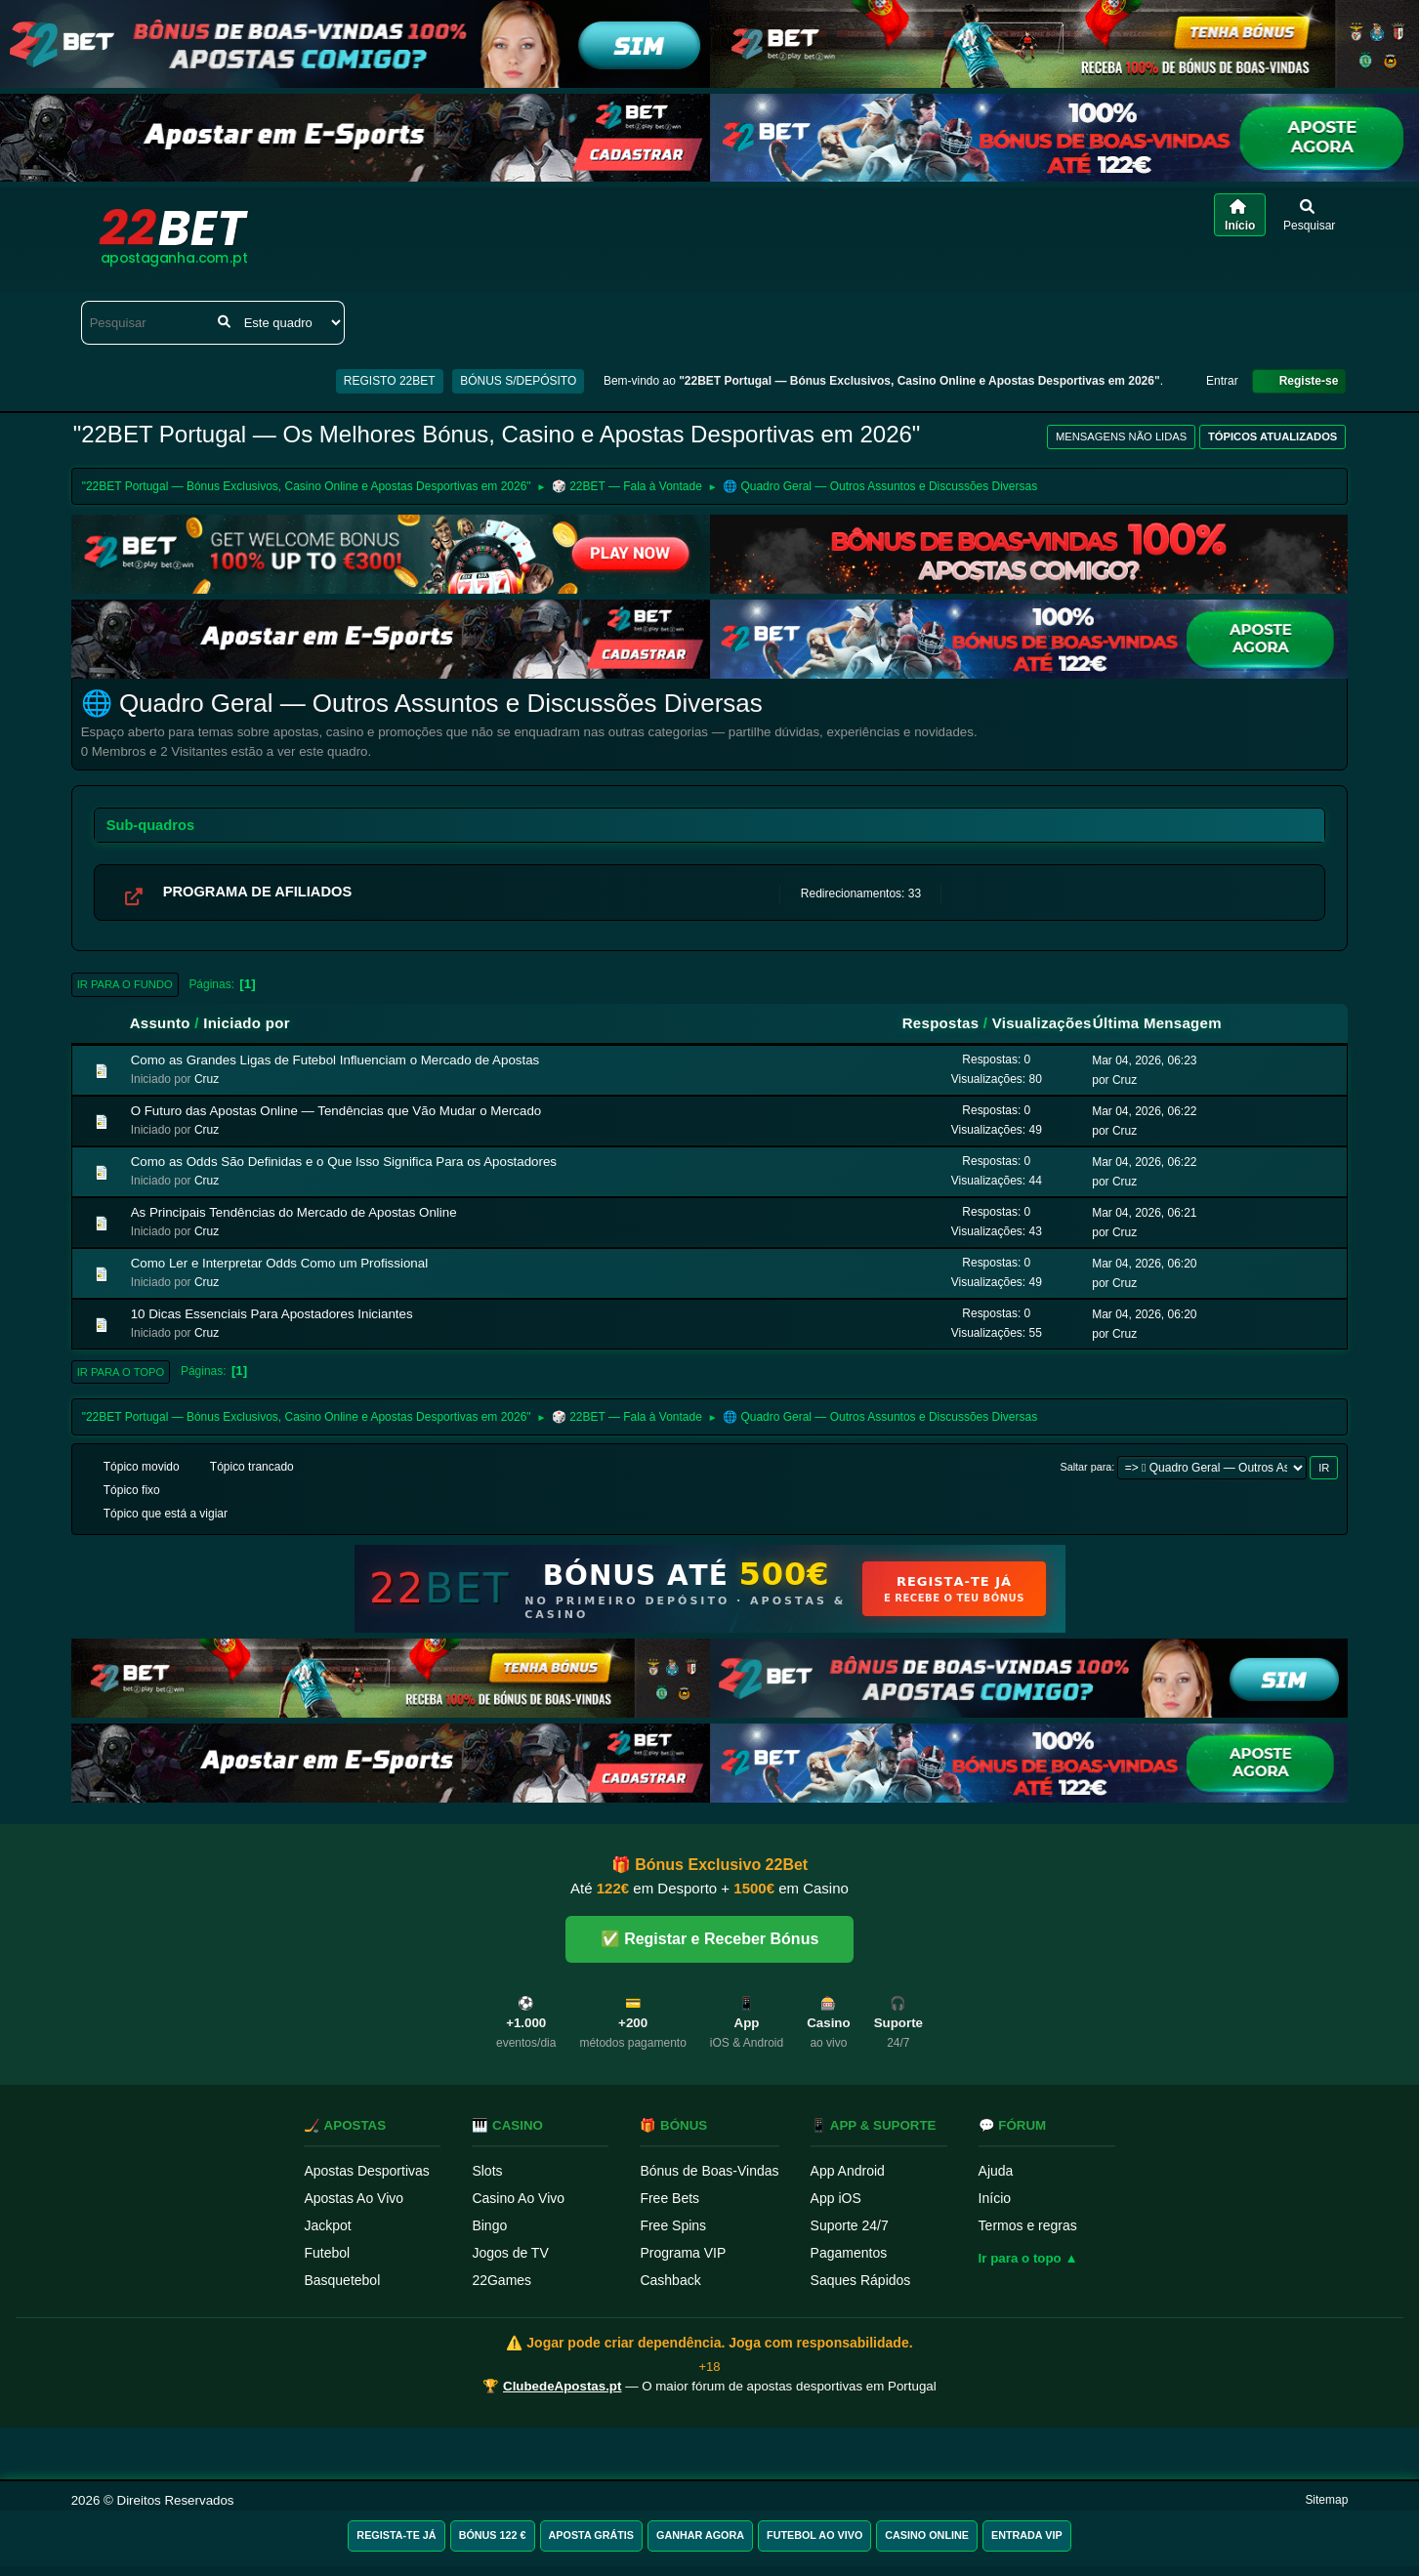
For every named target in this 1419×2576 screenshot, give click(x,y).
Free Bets (669, 2198)
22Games (501, 2280)
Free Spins (673, 2225)
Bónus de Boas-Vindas (709, 2171)
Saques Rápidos (861, 2280)
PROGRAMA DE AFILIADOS (258, 891)
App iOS (836, 2198)
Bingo (489, 2225)
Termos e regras (1028, 2225)
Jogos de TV (510, 2253)
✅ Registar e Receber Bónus (710, 1939)
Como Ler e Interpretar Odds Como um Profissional (279, 1263)
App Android (848, 2171)
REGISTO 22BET (390, 381)
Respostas (941, 1023)
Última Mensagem (1166, 1023)
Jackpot (327, 2225)
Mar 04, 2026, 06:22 (1144, 1111)
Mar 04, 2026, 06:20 (1144, 1263)
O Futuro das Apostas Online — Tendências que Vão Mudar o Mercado (336, 1110)
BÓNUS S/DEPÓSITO (518, 381)
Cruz (206, 1079)
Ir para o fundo (125, 984)
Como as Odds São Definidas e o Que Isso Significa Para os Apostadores (344, 1161)
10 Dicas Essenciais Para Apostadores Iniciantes (272, 1314)
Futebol (327, 2253)
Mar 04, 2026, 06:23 (1144, 1060)
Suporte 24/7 (850, 2225)
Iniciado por (246, 1023)
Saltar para (1086, 1467)
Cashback (670, 2280)
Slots (487, 2171)
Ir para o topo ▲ (1028, 2258)
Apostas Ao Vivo (353, 2198)
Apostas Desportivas (366, 2171)
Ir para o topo (121, 1372)
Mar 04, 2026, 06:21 (1144, 1213)
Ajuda (996, 2171)
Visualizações (1042, 1023)
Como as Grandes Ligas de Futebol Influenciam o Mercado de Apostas (335, 1060)
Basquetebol (342, 2280)
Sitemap (1326, 2500)
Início (995, 2198)
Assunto (160, 1023)
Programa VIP (683, 2253)
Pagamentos (849, 2253)
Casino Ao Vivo (518, 2198)
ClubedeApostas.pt (562, 2386)
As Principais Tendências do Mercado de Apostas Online (294, 1212)
